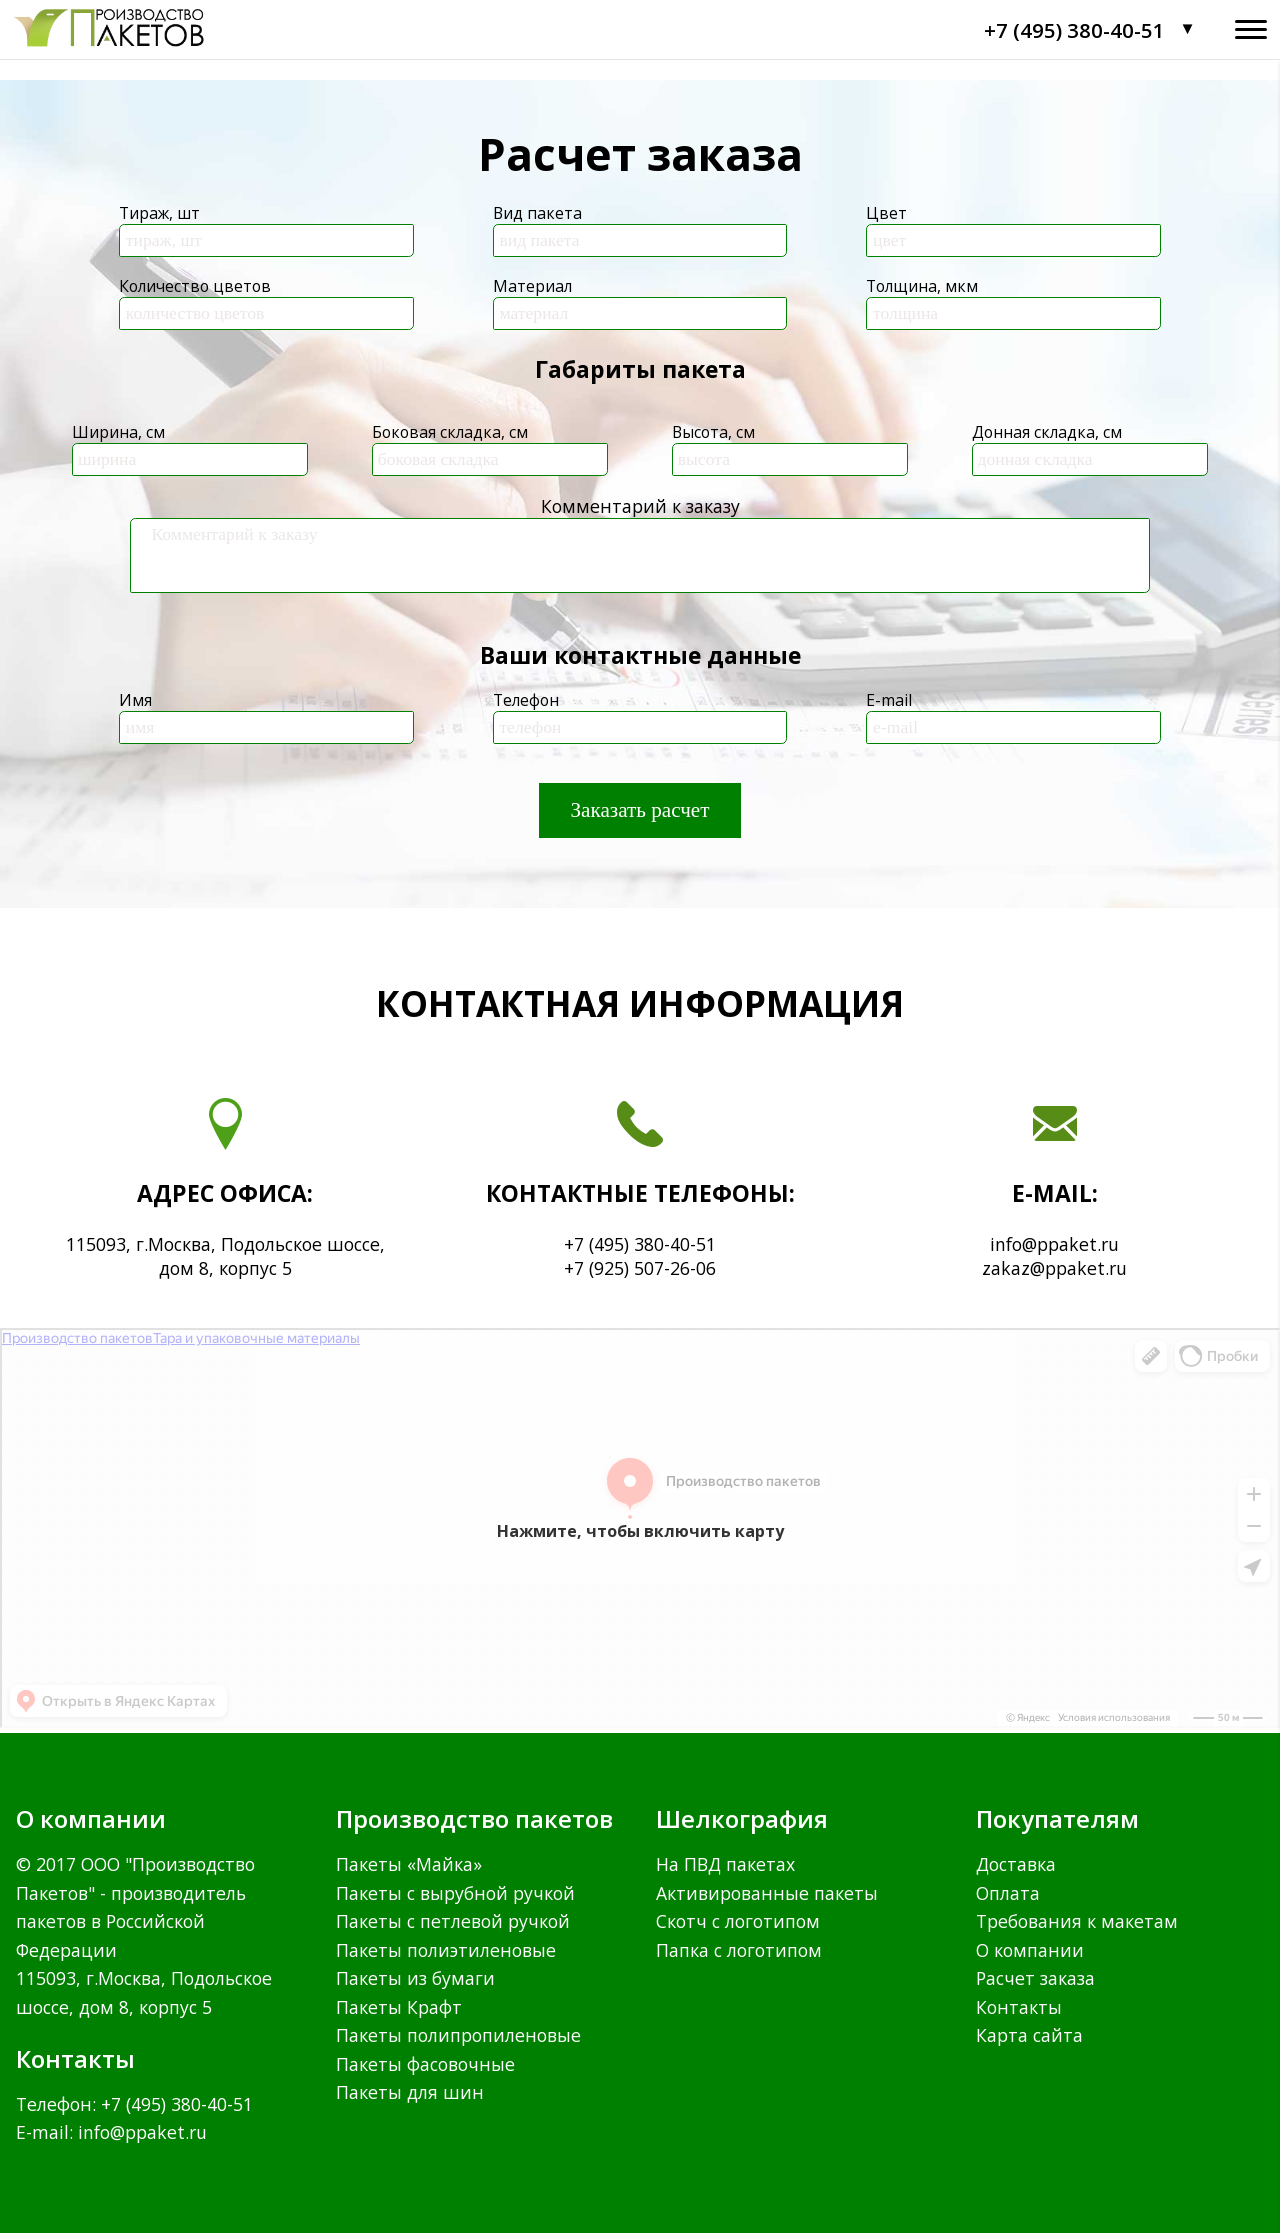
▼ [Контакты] (1187, 29)
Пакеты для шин (410, 2092)
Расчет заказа (1035, 1978)
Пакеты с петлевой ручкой (453, 1921)
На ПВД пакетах (725, 1864)
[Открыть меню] (1251, 30)
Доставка (1016, 1864)
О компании (1030, 1950)
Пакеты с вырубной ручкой (455, 1893)
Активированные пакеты (767, 1893)
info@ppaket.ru (1054, 1244)
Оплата (1008, 1893)
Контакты (1019, 2007)
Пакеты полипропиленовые (458, 2035)
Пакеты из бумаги (415, 1978)
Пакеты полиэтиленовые (446, 1950)
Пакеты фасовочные (425, 2064)
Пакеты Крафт (399, 2007)
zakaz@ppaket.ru (1054, 1268)
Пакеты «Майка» (409, 1864)
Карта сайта (1029, 2035)
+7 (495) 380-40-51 (1074, 30)
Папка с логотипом (739, 1950)
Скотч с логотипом (738, 1921)
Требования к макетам (1077, 1921)
